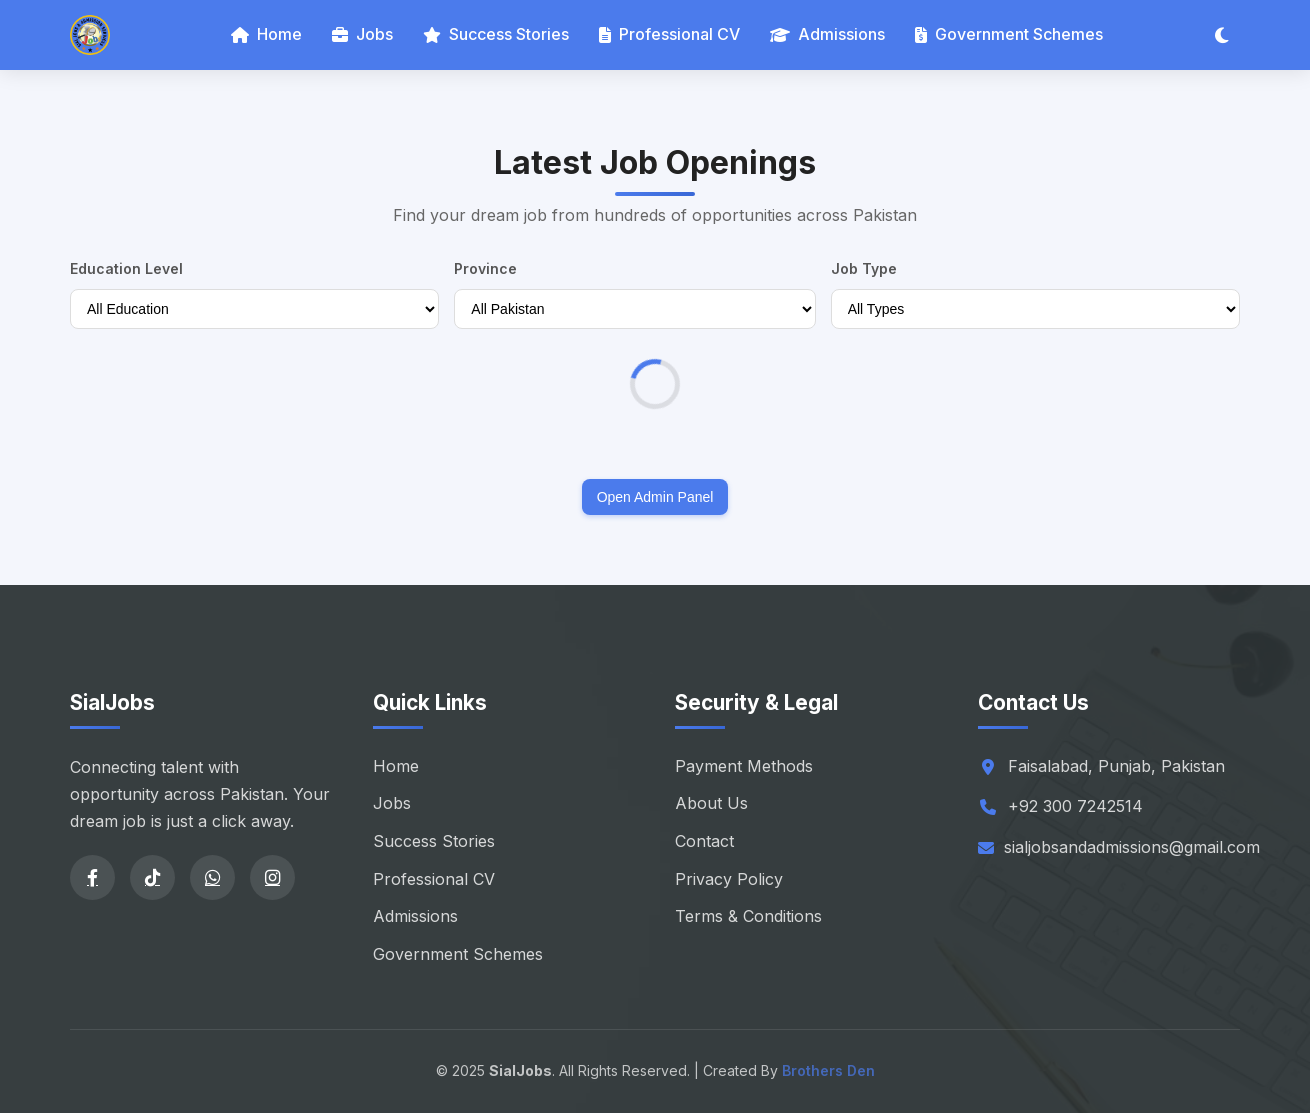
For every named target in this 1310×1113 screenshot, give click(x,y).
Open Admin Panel (655, 497)
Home (266, 34)
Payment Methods (744, 766)
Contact (704, 841)
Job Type (864, 268)
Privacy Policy (729, 879)
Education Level (126, 268)
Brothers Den (828, 1070)
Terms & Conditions (748, 916)
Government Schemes (1009, 34)
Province (485, 268)
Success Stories (496, 34)
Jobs (362, 34)
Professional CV (669, 34)
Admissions (827, 34)
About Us (711, 803)
